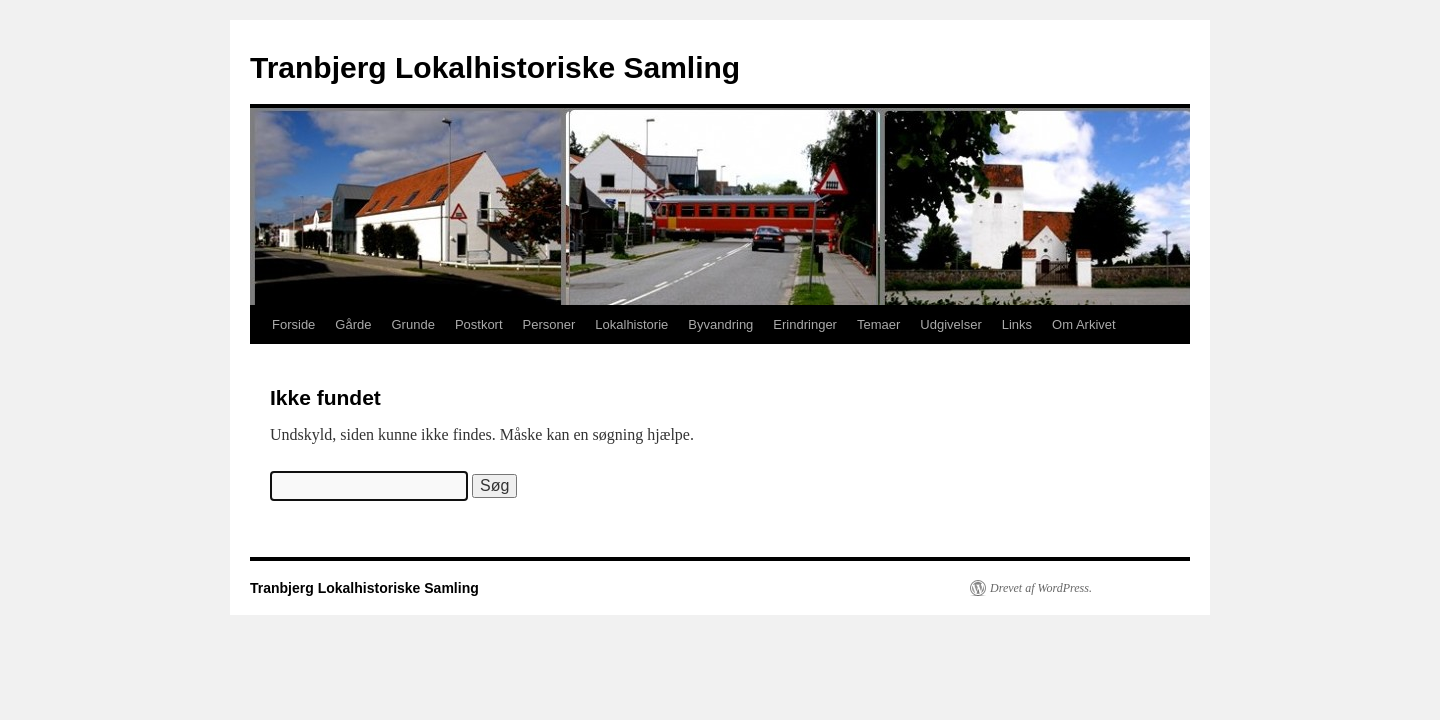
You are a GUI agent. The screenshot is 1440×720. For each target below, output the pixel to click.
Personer (549, 324)
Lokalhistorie (631, 324)
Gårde (353, 324)
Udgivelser (950, 324)
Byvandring (720, 324)
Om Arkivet (1084, 324)
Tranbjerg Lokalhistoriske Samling (495, 67)
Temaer (878, 324)
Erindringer (805, 324)
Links (1017, 324)
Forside (293, 324)
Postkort (479, 324)
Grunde (413, 324)
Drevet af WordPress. (1041, 588)
